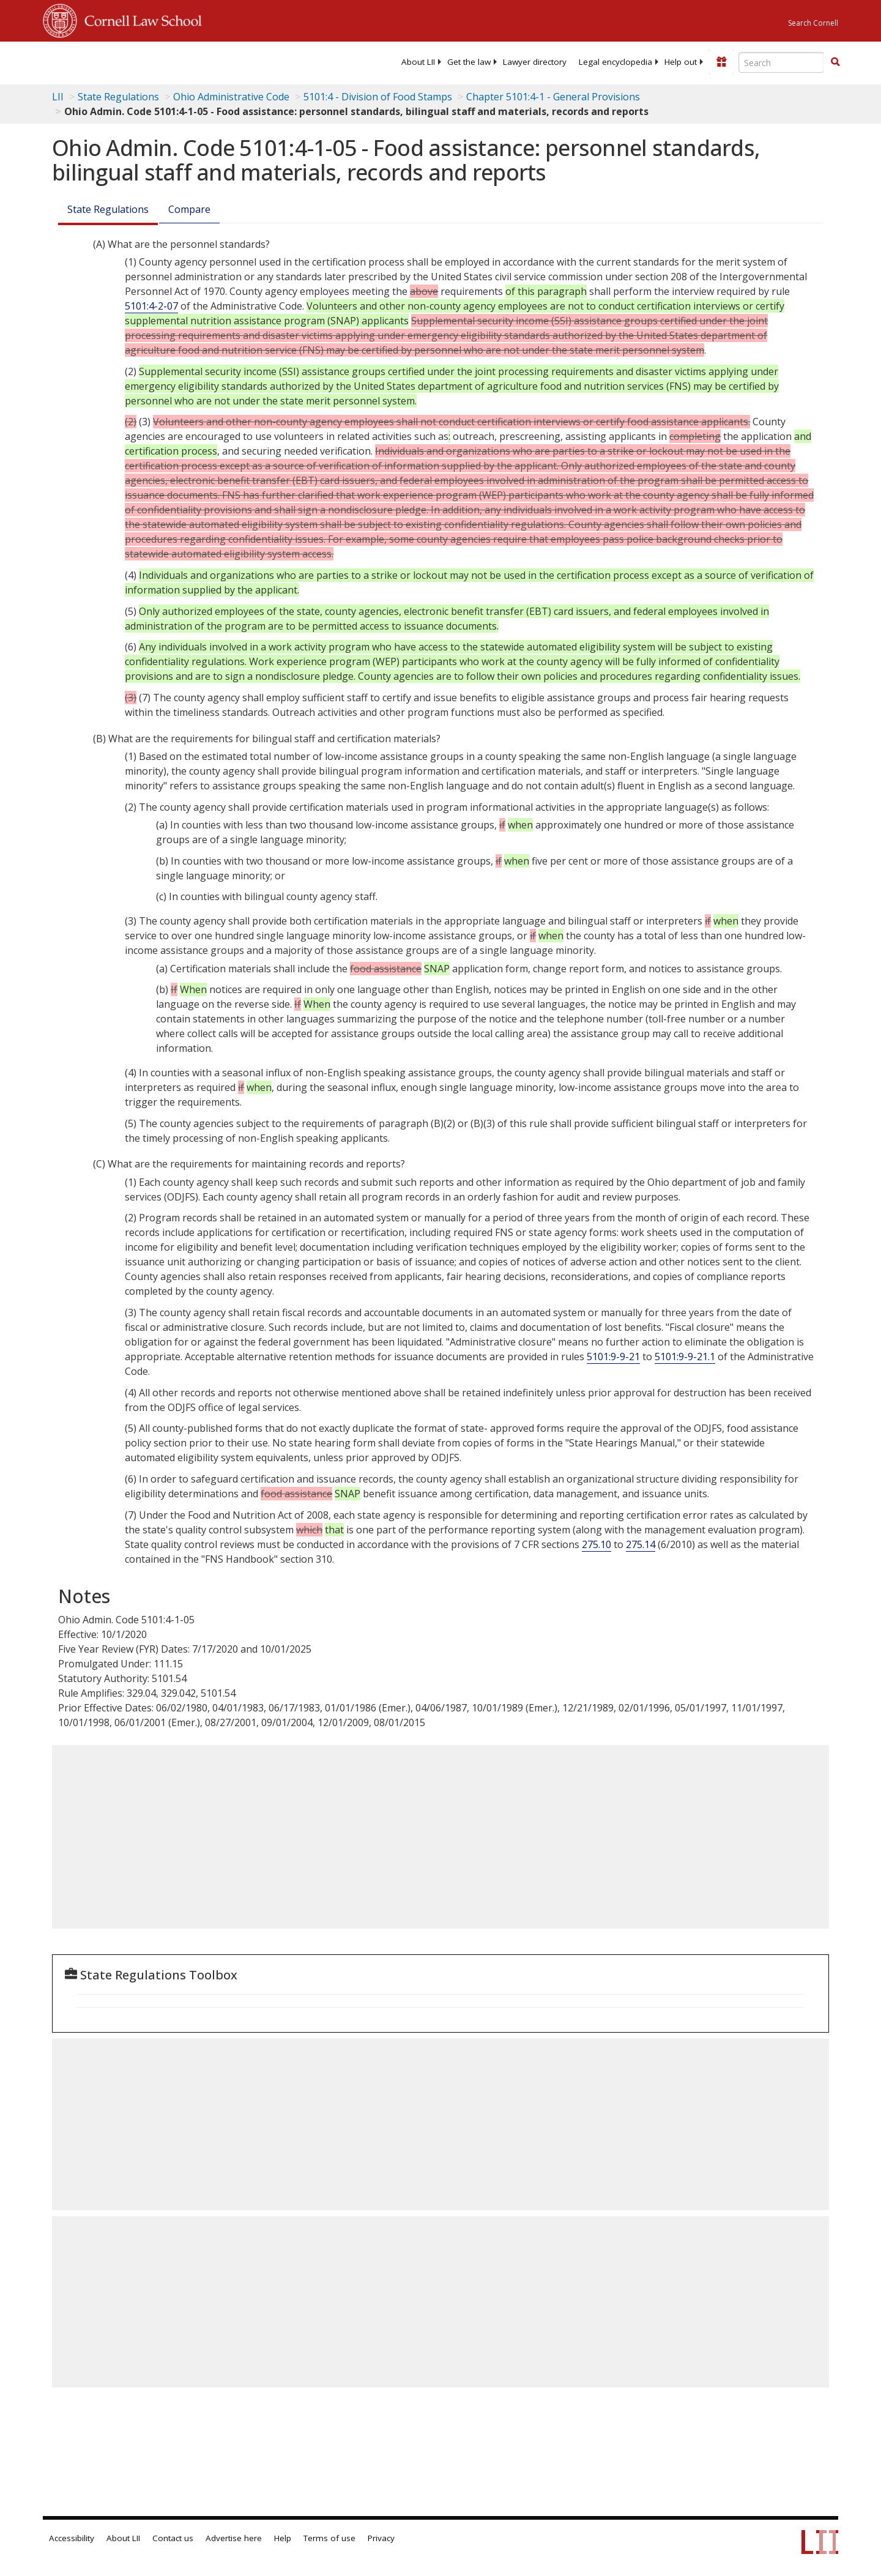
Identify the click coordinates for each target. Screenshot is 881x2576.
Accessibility (71, 2538)
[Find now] (835, 62)
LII (58, 96)
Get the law (469, 61)
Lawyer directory (535, 61)
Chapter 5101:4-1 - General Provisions (553, 96)
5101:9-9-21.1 (685, 1356)
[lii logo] (180, 61)
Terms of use (329, 2538)
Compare (189, 209)
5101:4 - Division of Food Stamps (377, 96)
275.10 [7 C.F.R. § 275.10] (596, 1544)
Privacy (381, 2538)
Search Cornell (813, 23)
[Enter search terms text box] (781, 62)
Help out (680, 61)
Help (282, 2538)
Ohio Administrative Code (231, 96)
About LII (418, 61)
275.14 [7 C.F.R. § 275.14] (640, 1544)
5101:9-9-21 (613, 1356)
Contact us (172, 2538)
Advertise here (234, 2538)
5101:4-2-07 (151, 306)
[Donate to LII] (721, 62)
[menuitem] (418, 62)
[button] (835, 62)
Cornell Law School (139, 19)
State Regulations (118, 96)
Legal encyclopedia (615, 61)
